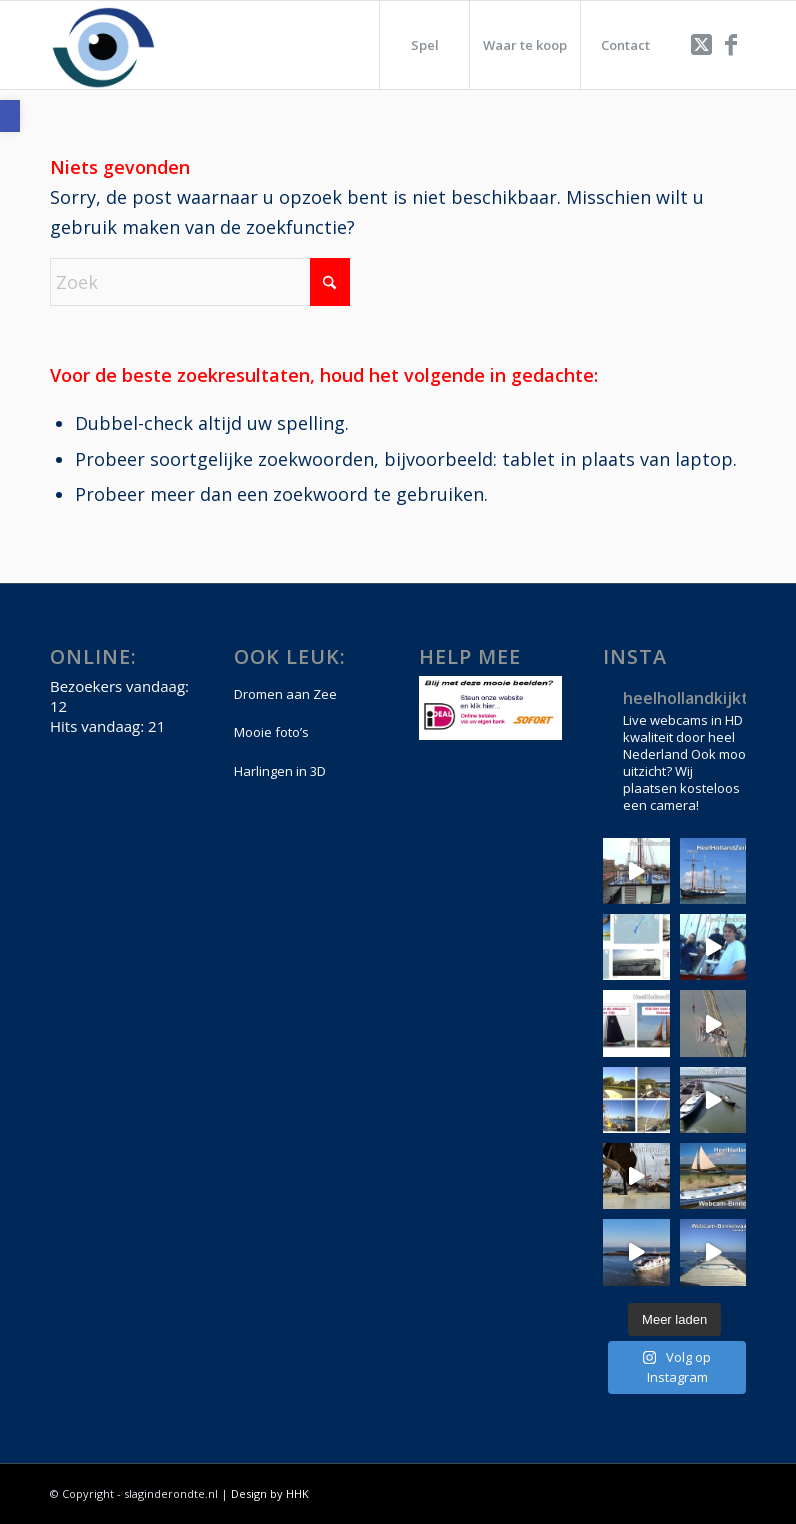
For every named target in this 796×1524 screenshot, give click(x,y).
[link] (10, 116)
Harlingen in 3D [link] (280, 771)
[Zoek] (200, 282)
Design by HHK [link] (270, 1493)
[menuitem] (424, 45)
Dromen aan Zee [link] (285, 694)
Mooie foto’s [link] (271, 732)
